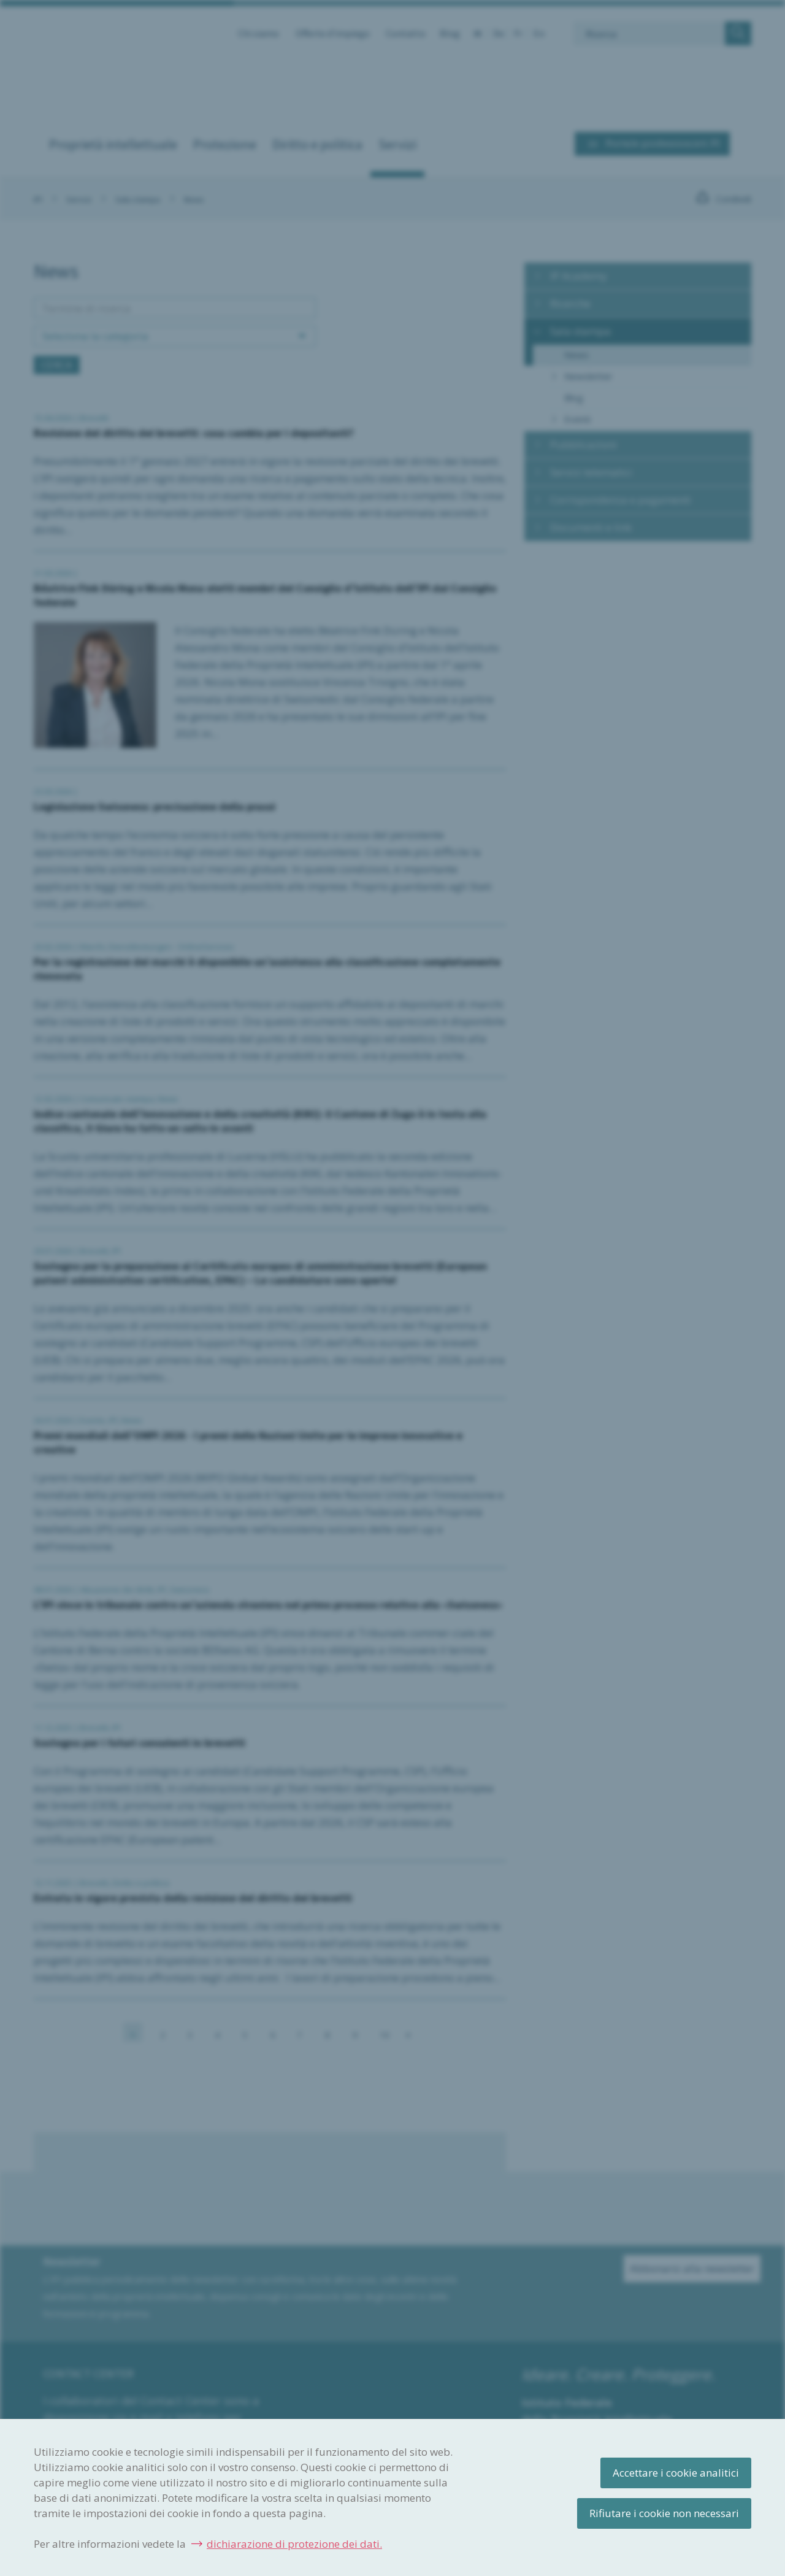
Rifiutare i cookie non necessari (664, 2513)
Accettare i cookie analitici (676, 2473)
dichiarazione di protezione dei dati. (294, 2544)
